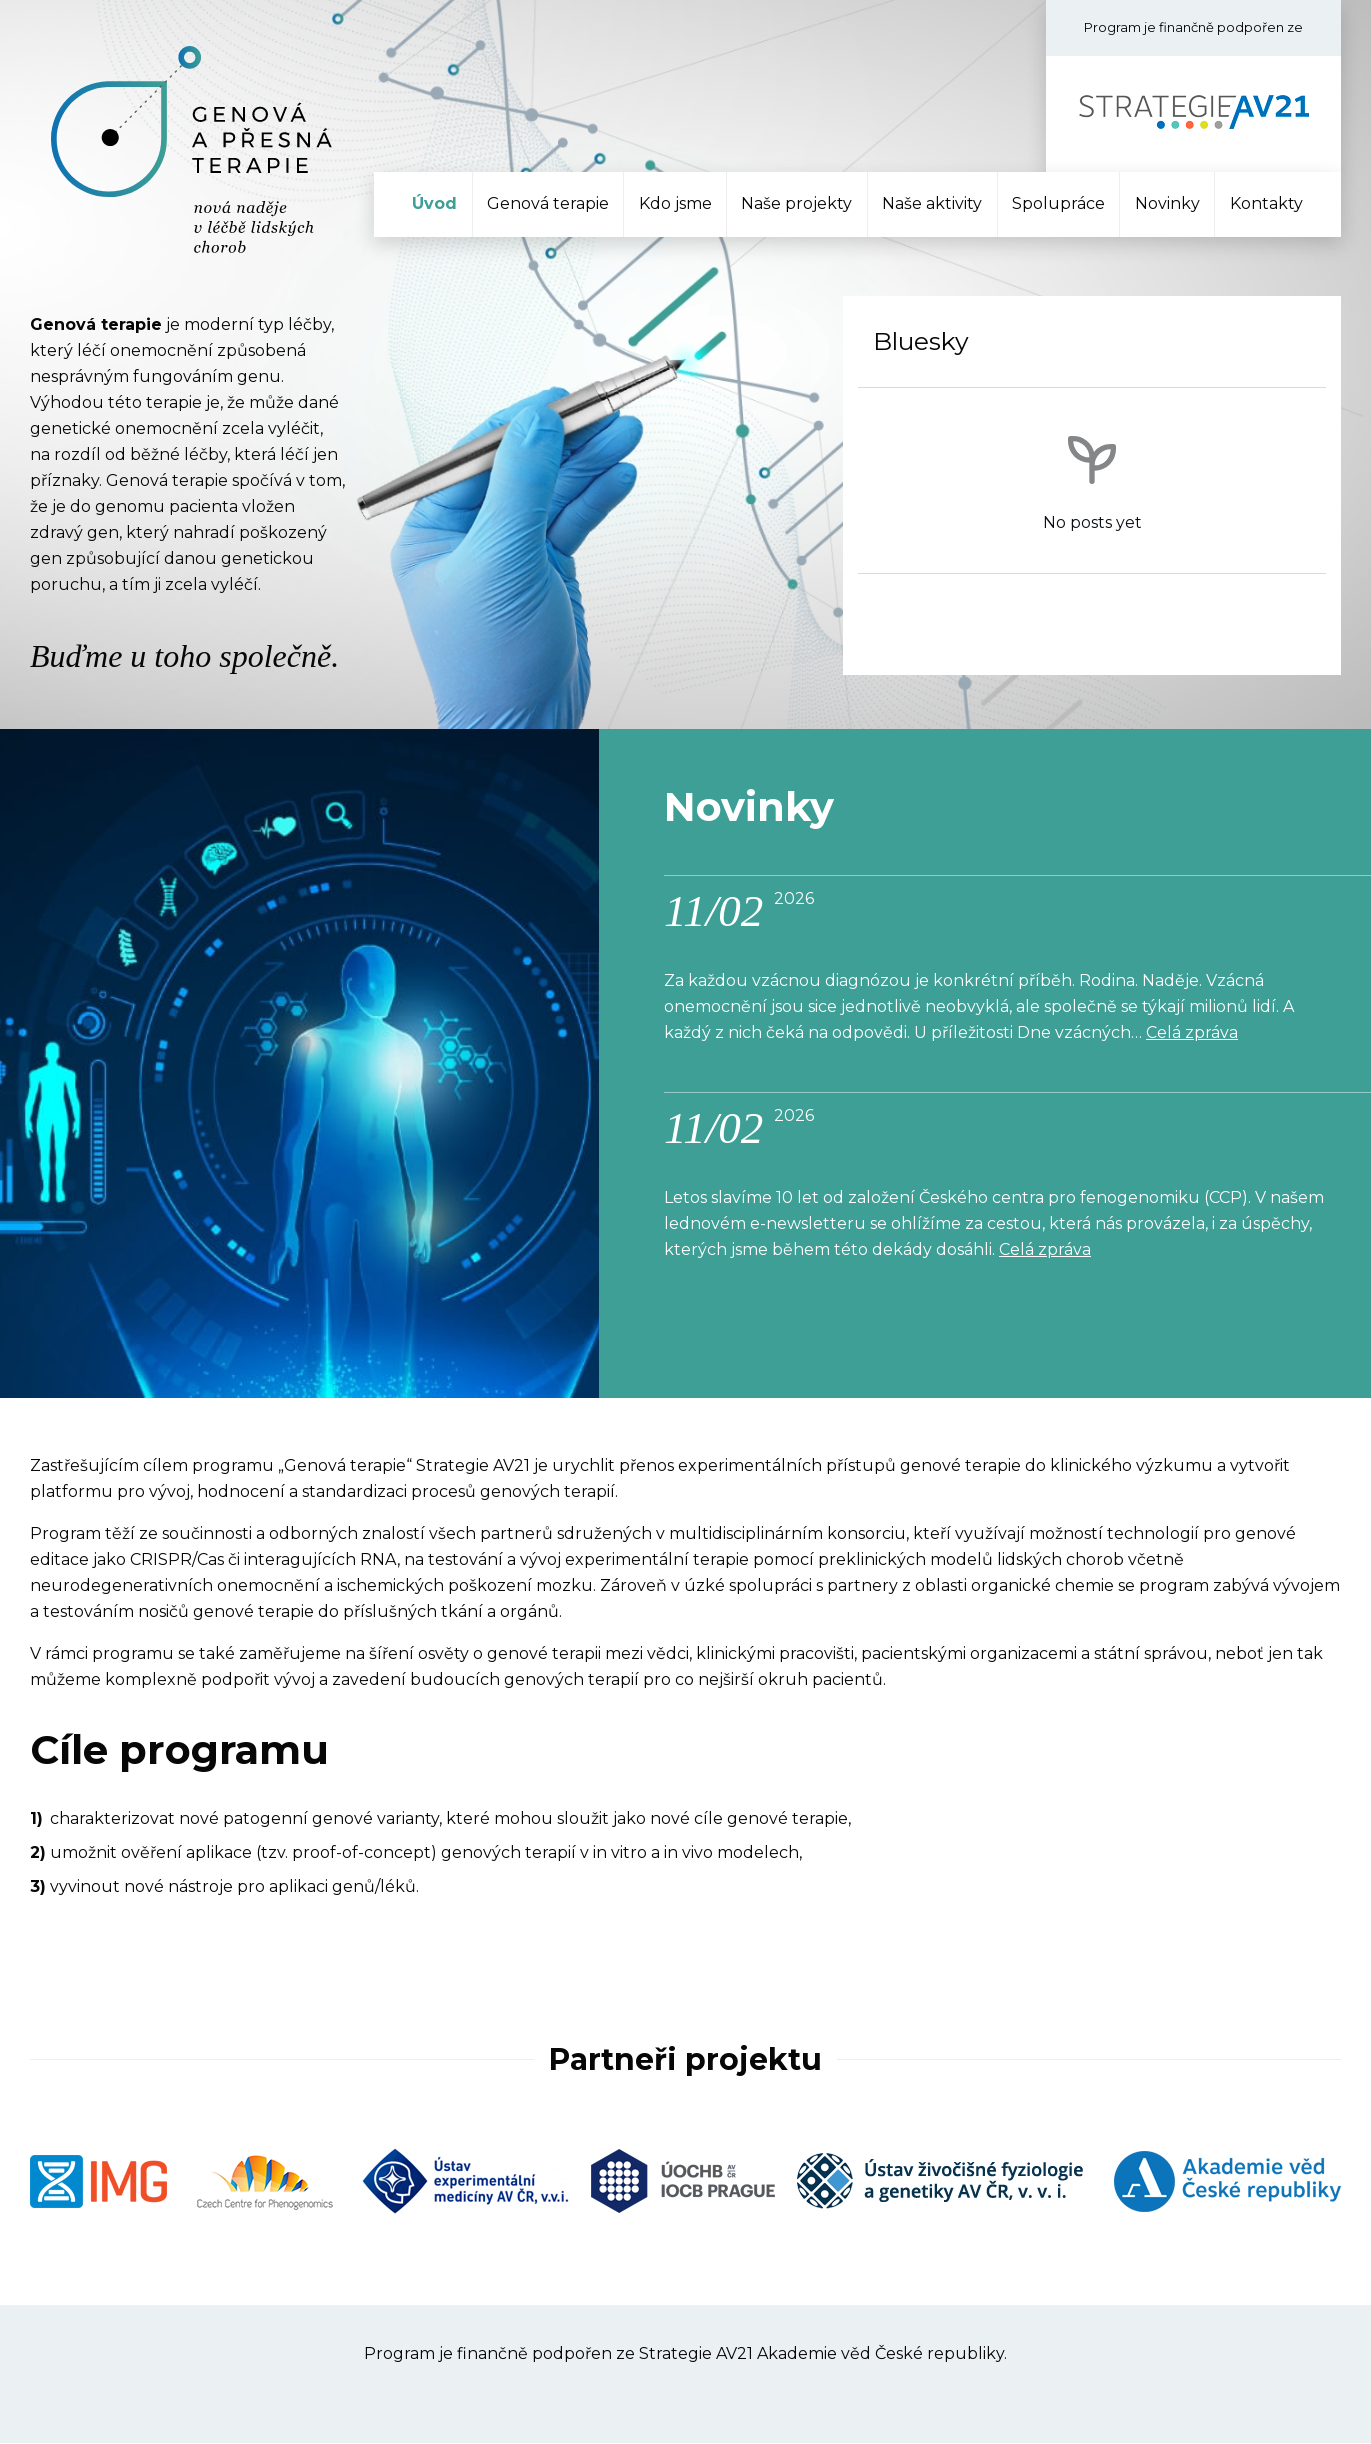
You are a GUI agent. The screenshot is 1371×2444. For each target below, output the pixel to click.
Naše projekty (796, 203)
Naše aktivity (932, 203)
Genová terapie (548, 203)
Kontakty (1266, 203)
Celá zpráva (1192, 1033)
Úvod (434, 203)
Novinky (1167, 203)
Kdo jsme (675, 203)
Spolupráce (1058, 203)
